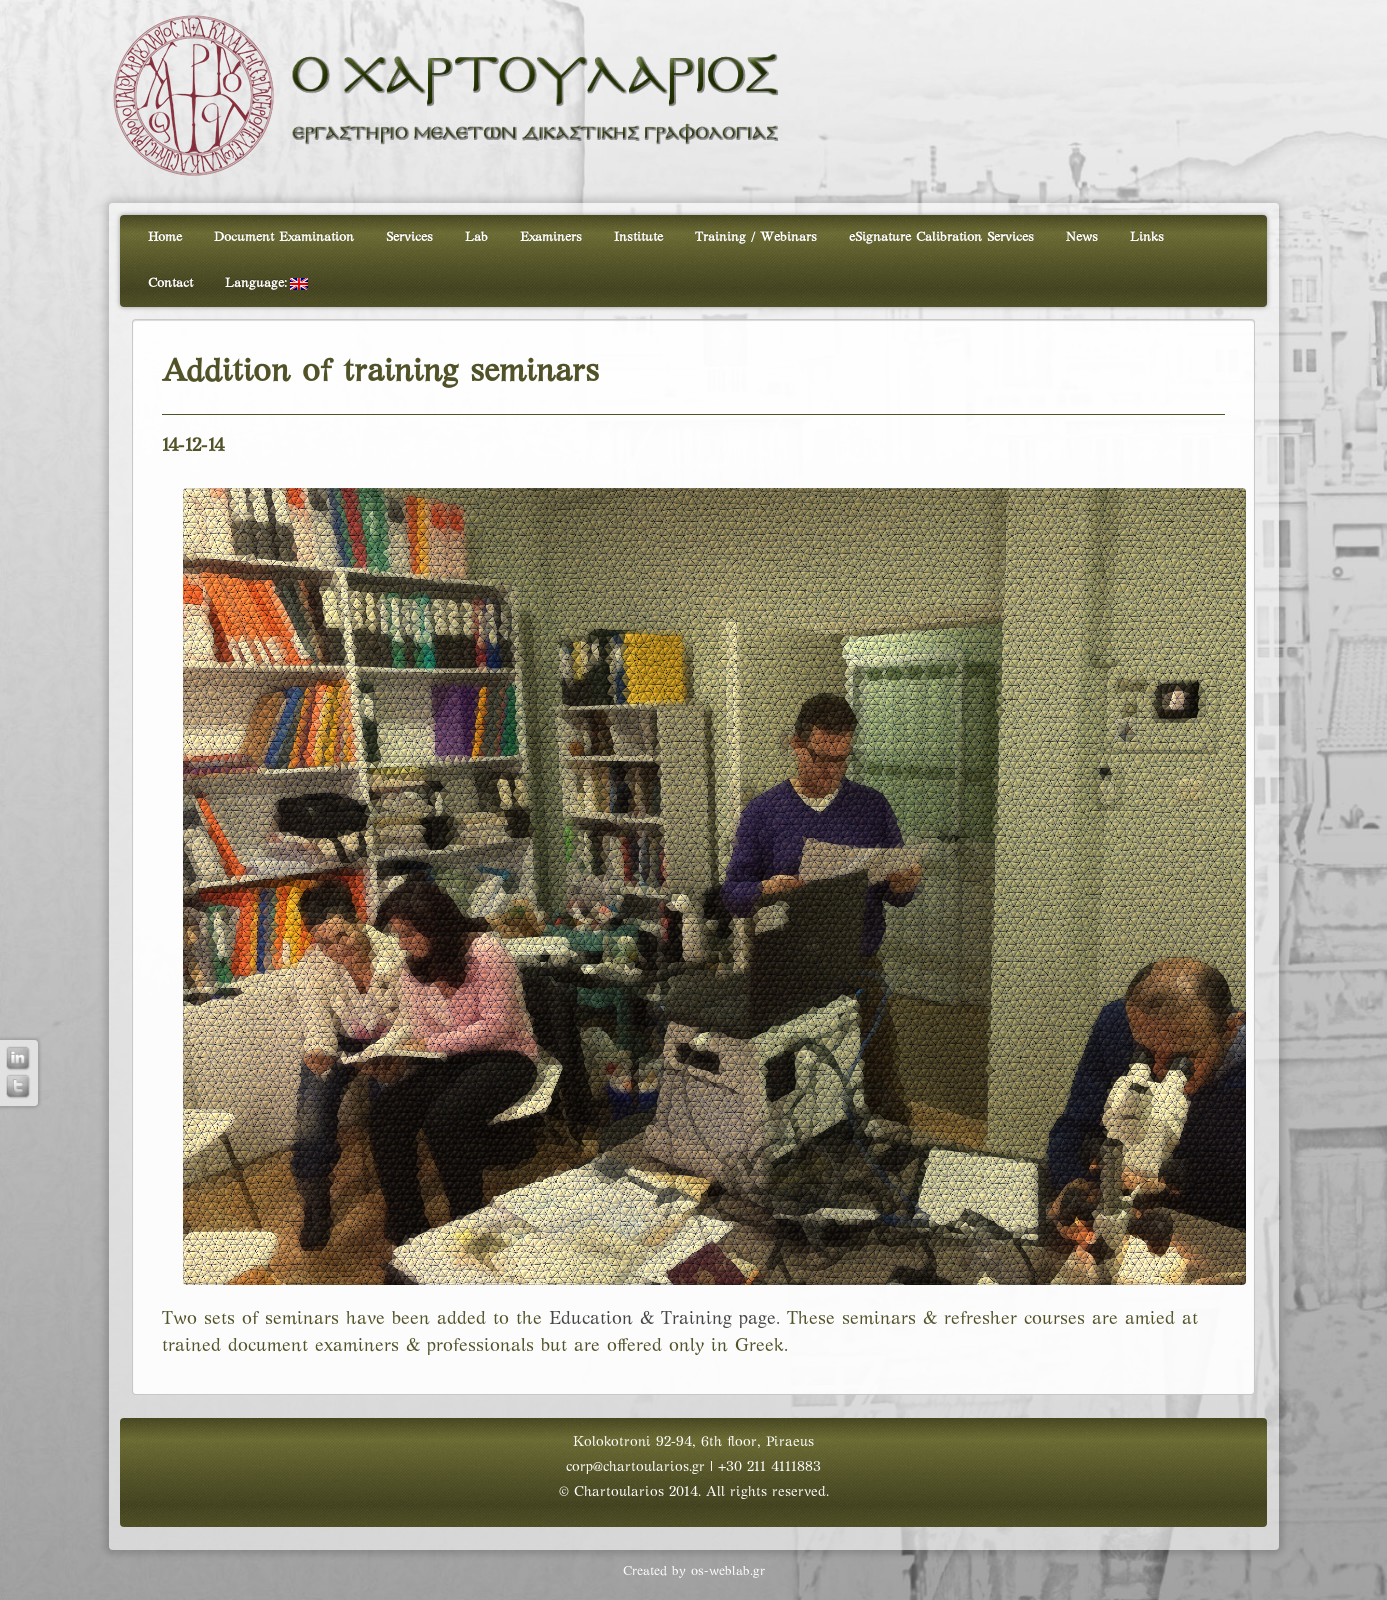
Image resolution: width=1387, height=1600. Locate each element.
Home (165, 238)
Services (409, 238)
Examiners (551, 238)
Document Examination (284, 238)
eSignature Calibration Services (941, 238)
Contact (170, 284)
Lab (476, 238)
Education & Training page (662, 1319)
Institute (638, 238)
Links (1147, 238)
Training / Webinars (756, 238)
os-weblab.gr (728, 1572)
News (1082, 238)
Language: (266, 284)
